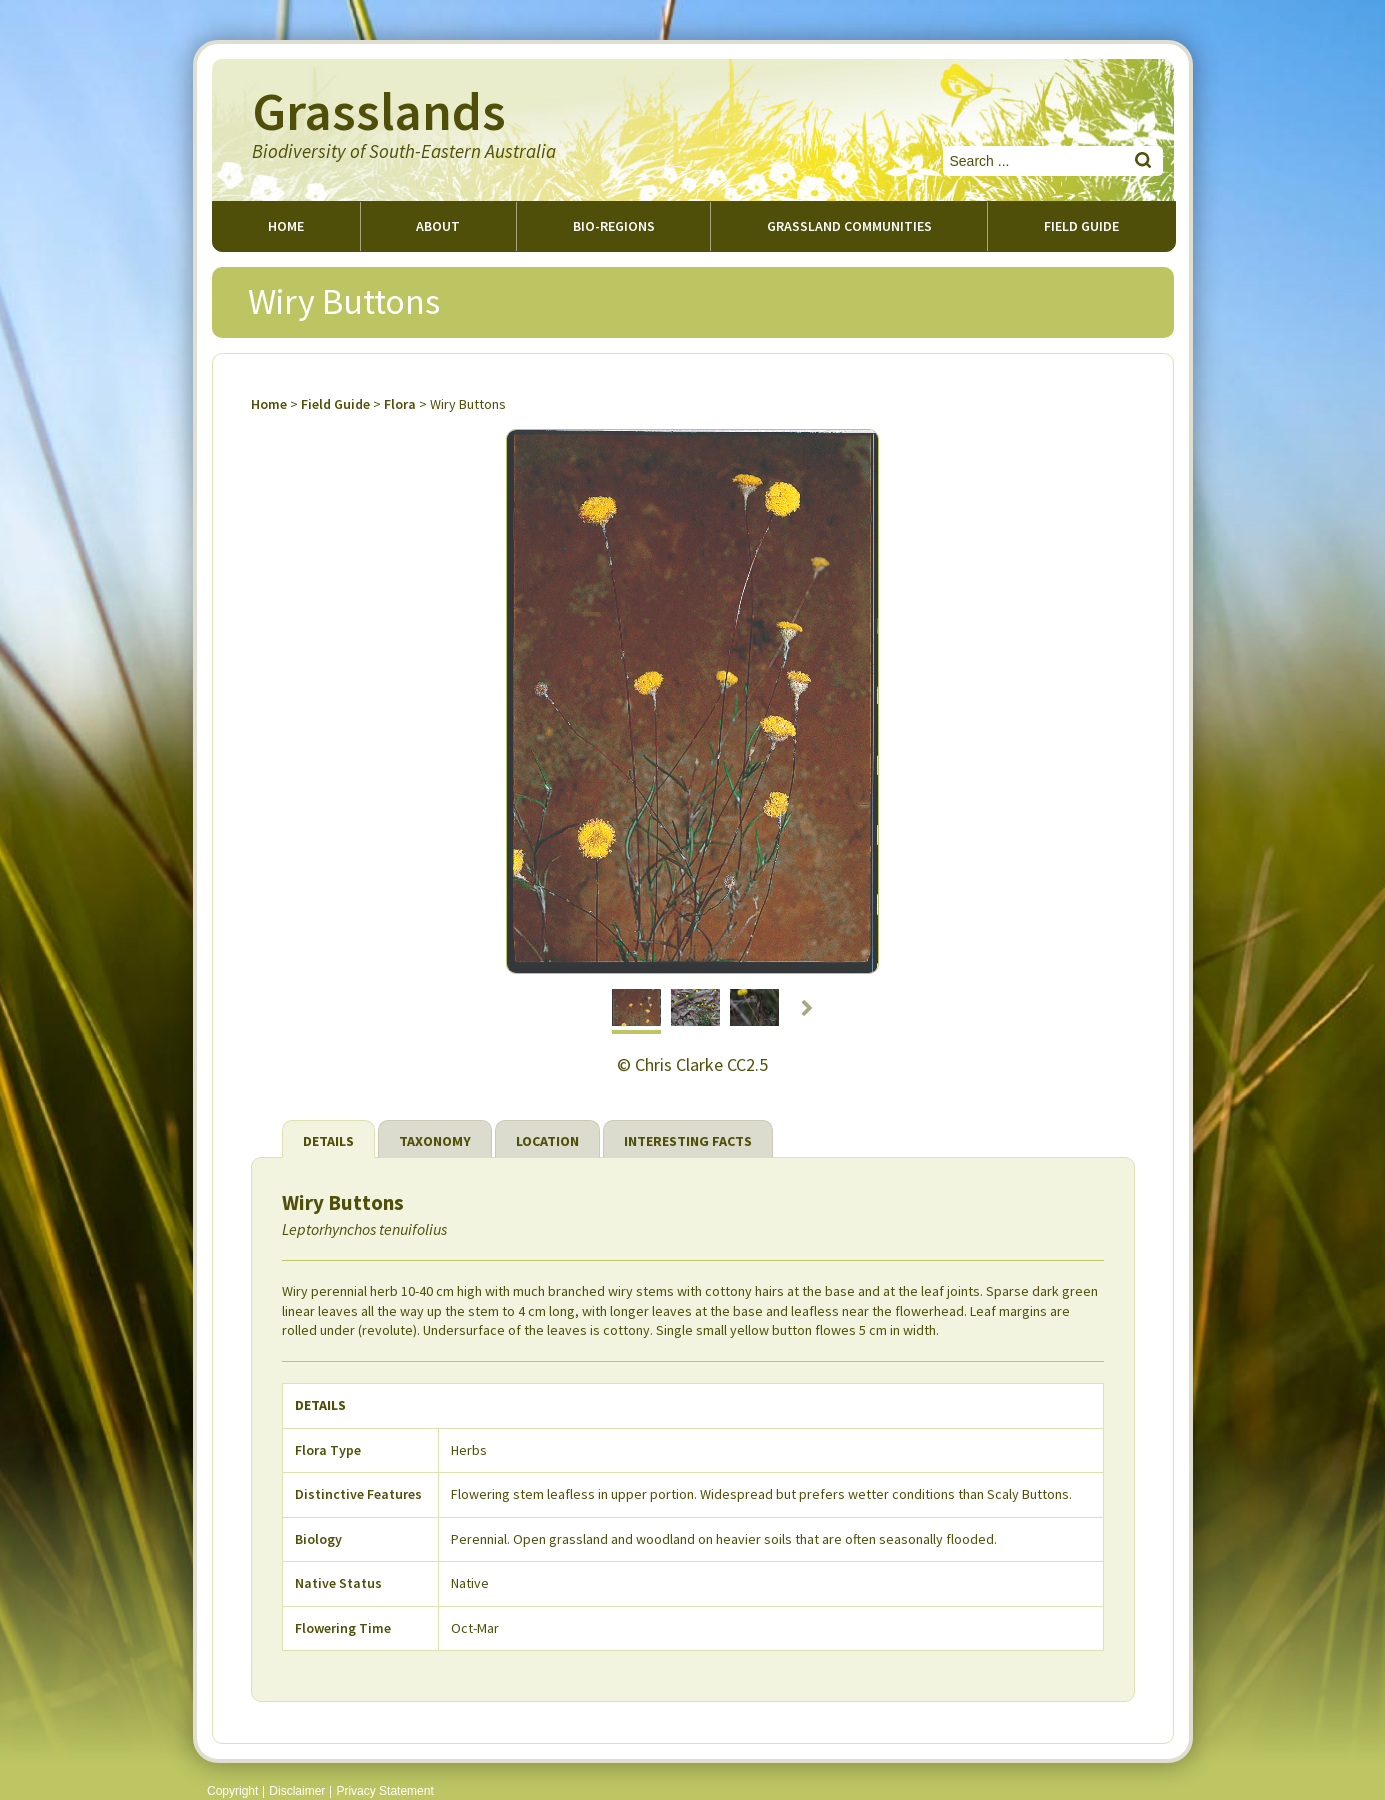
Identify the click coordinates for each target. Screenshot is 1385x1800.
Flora (400, 404)
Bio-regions (614, 226)
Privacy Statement (384, 1791)
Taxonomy (435, 1141)
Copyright (232, 1791)
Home (286, 226)
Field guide (1081, 226)
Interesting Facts (688, 1141)
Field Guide (335, 404)
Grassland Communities (849, 226)
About (438, 226)
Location (547, 1141)
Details (328, 1141)
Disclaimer (297, 1791)
